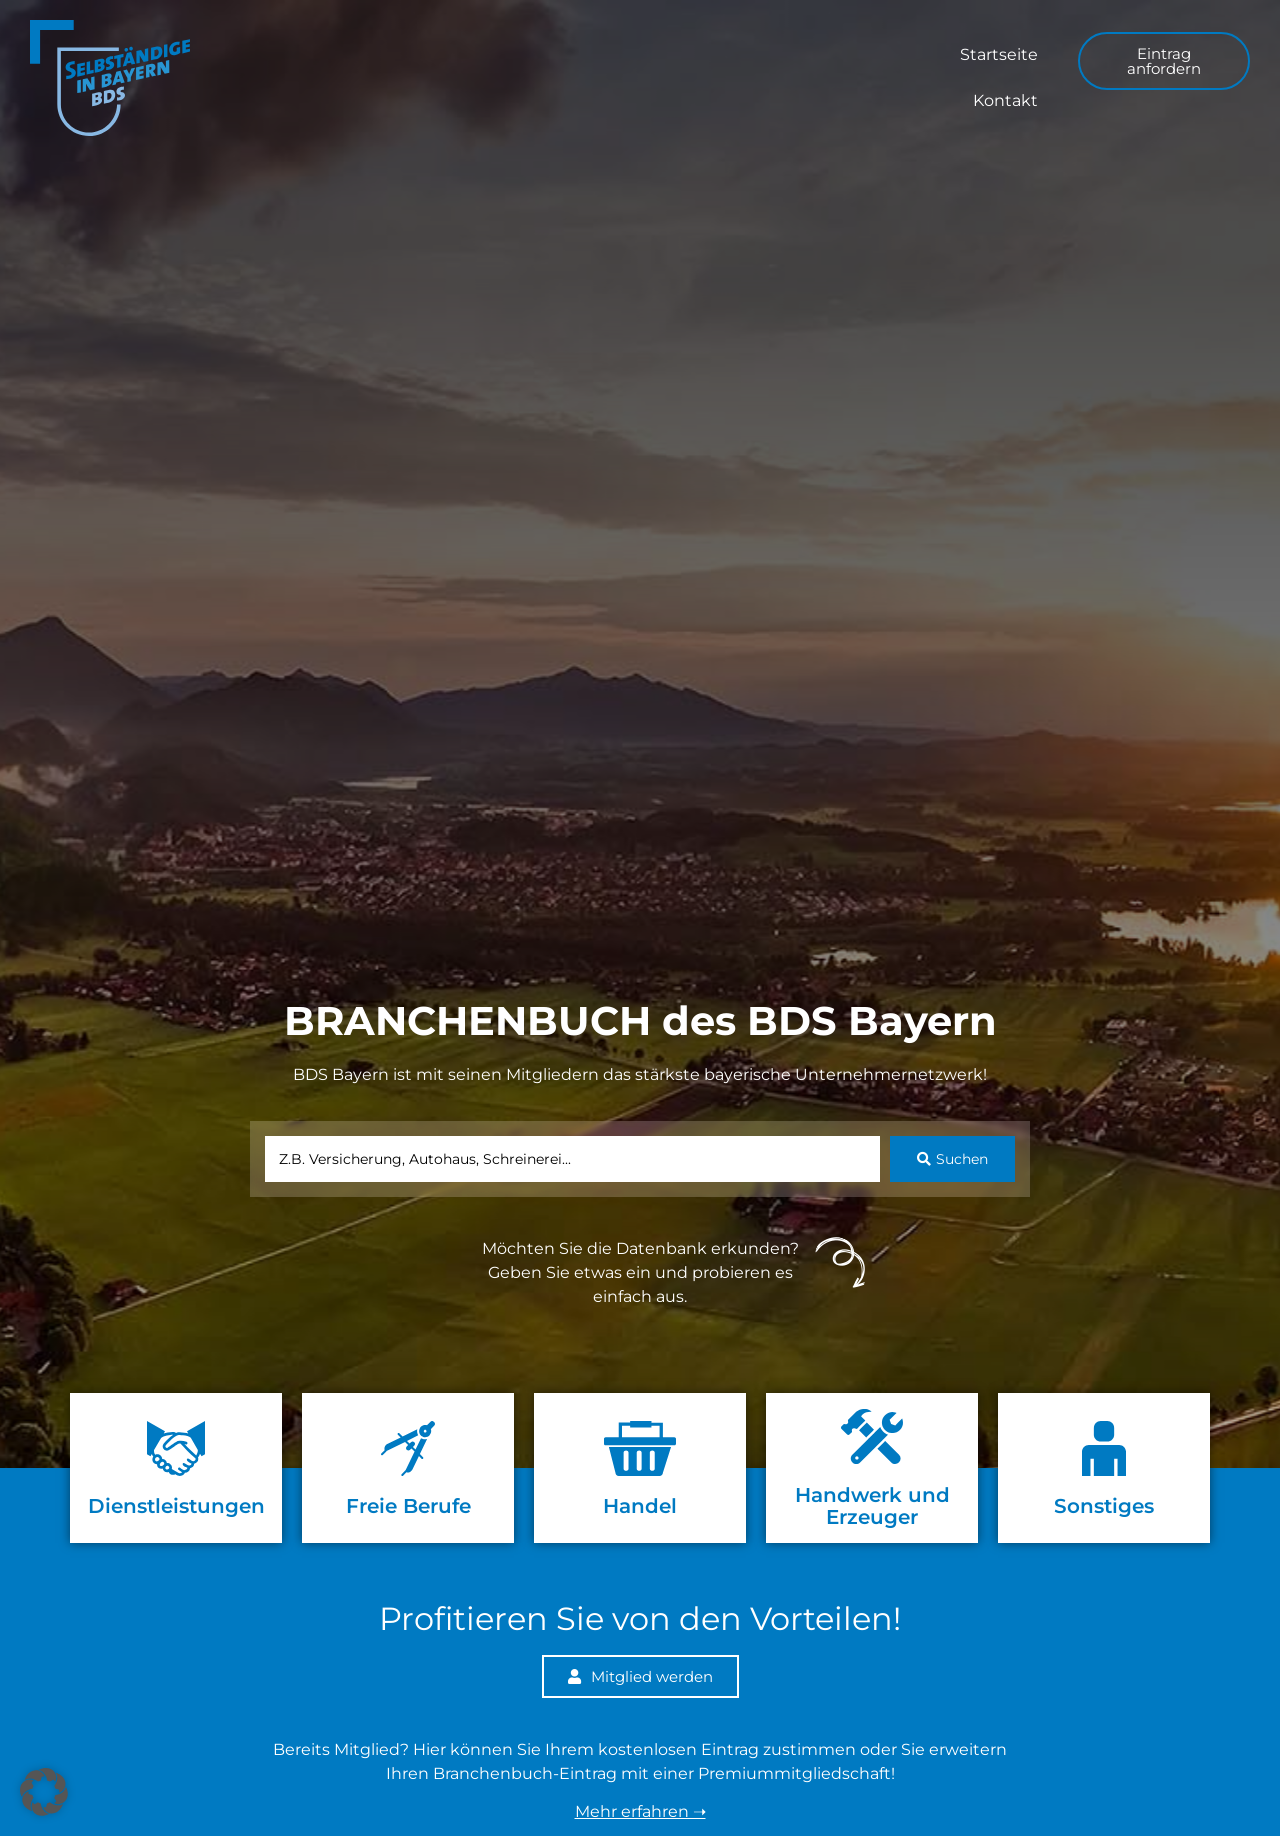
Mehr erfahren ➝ (640, 1811)
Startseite (999, 54)
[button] (44, 1792)
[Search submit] (952, 1159)
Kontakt (1005, 100)
